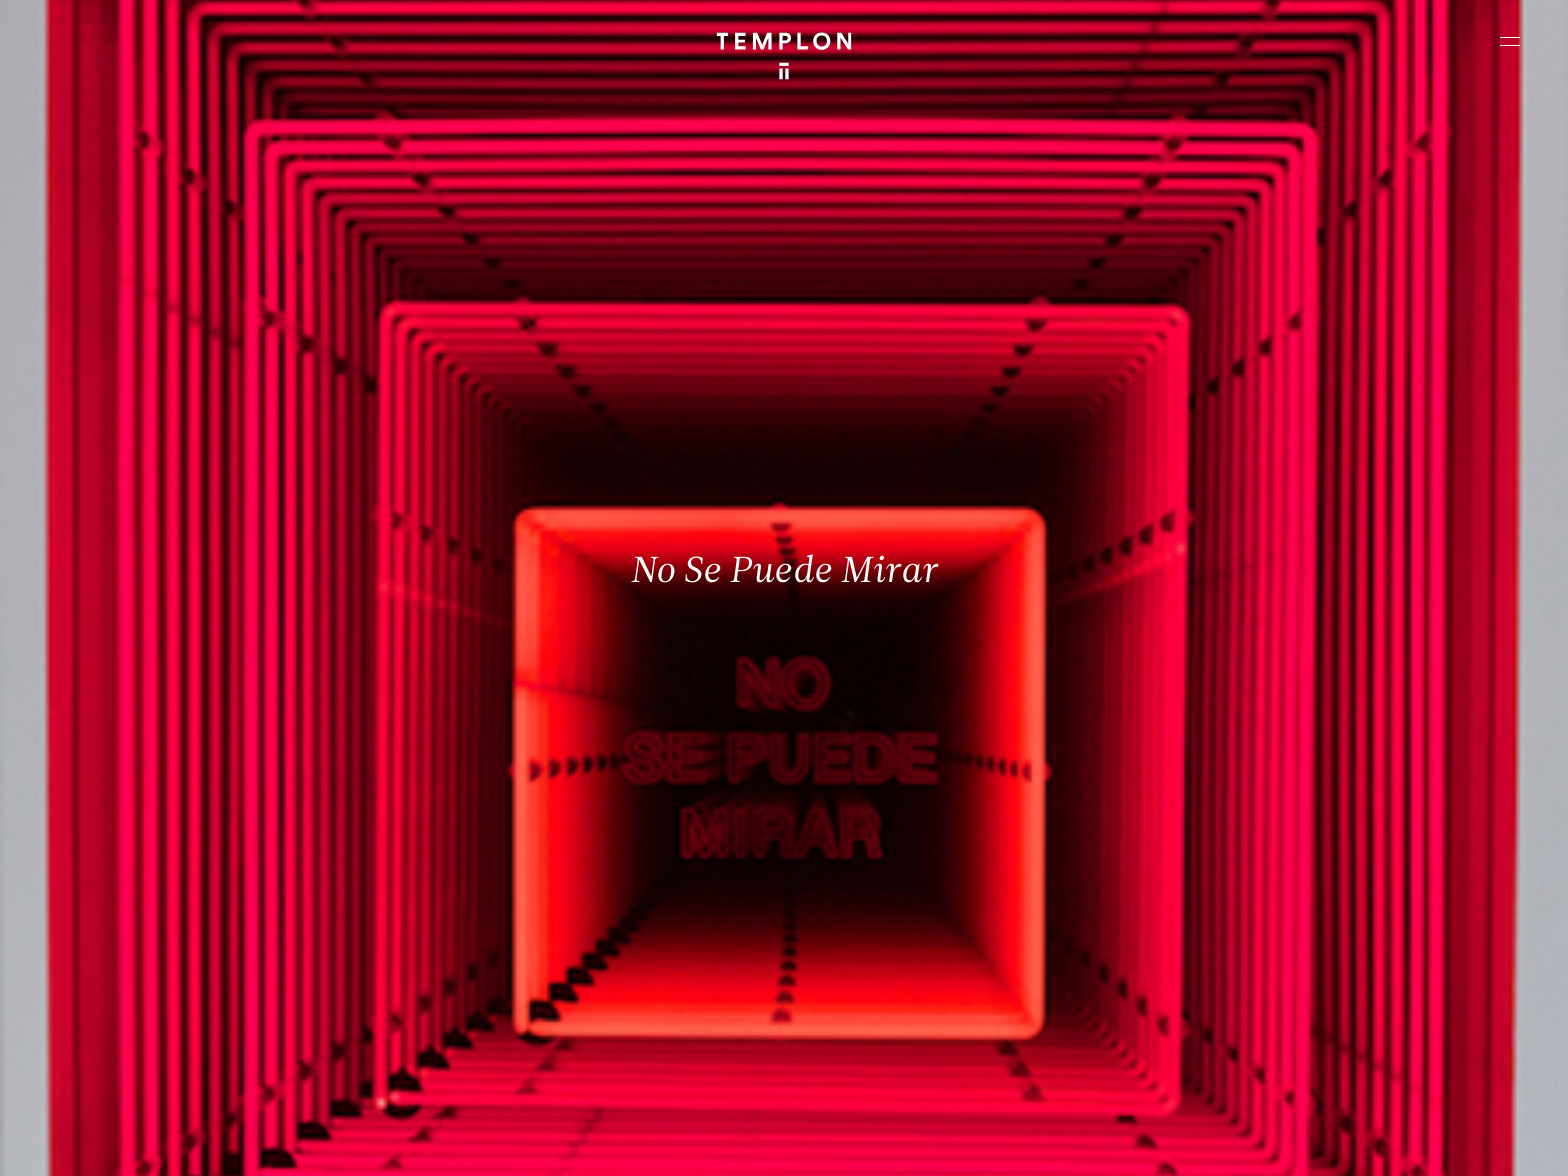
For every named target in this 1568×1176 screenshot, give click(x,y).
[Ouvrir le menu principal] (1510, 41)
